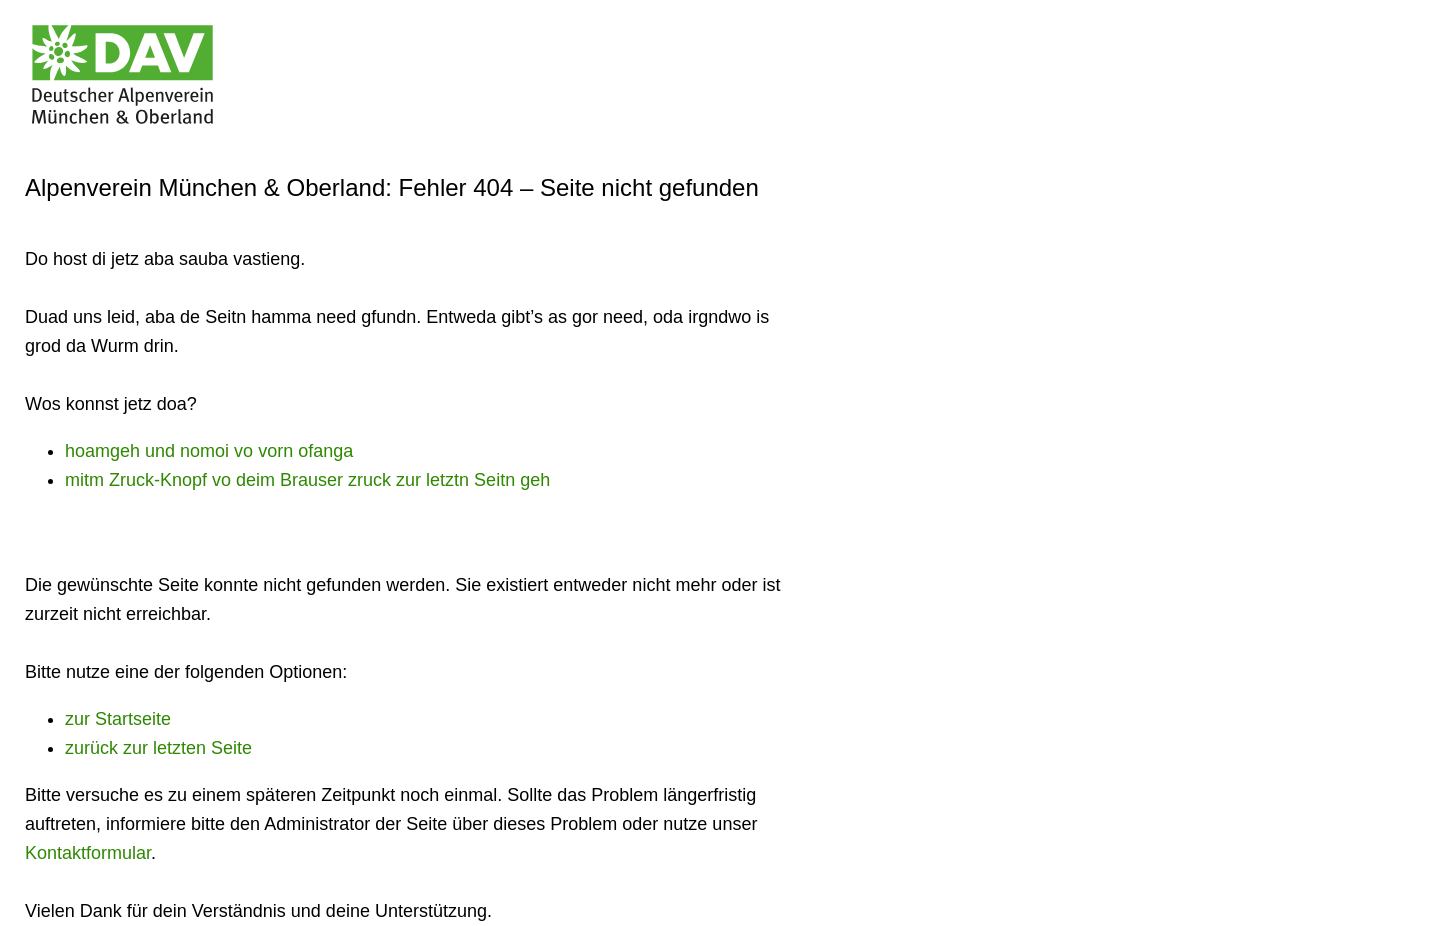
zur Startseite (118, 719)
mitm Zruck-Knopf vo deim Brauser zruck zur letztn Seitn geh (307, 480)
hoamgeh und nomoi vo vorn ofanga (209, 451)
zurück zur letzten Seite (158, 748)
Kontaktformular (88, 853)
